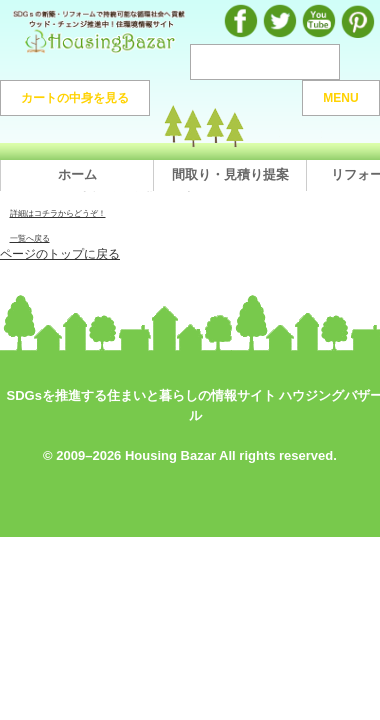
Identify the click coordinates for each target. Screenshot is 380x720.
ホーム (77, 174)
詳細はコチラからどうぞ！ (58, 213)
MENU (340, 98)
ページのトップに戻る (60, 253)
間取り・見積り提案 (230, 174)
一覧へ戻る (30, 238)
